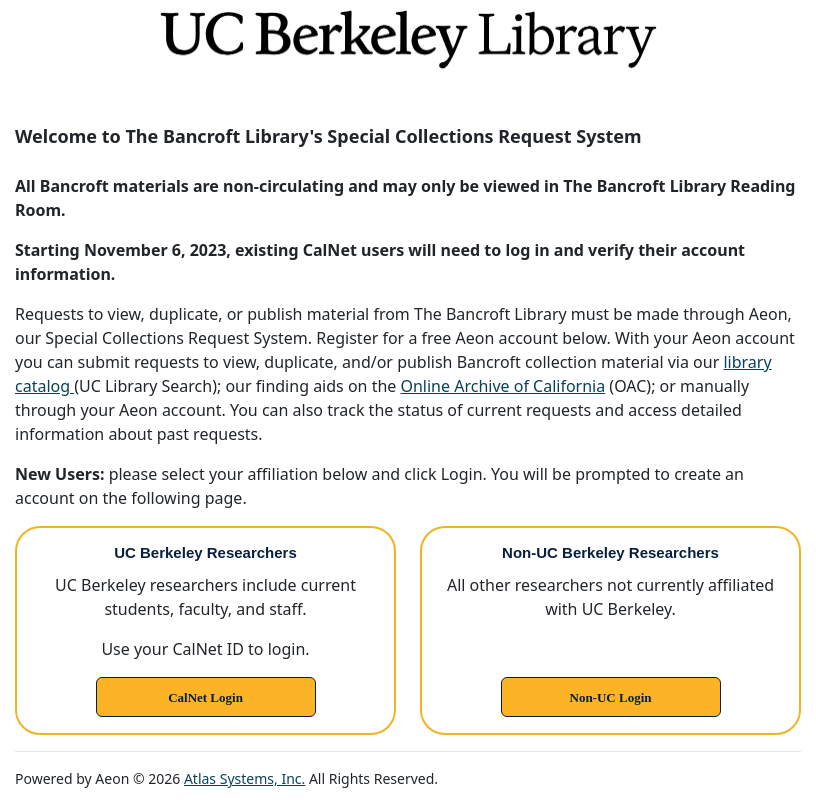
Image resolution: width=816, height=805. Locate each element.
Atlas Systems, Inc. (244, 778)
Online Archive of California (502, 386)
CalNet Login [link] (205, 697)
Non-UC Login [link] (611, 697)
